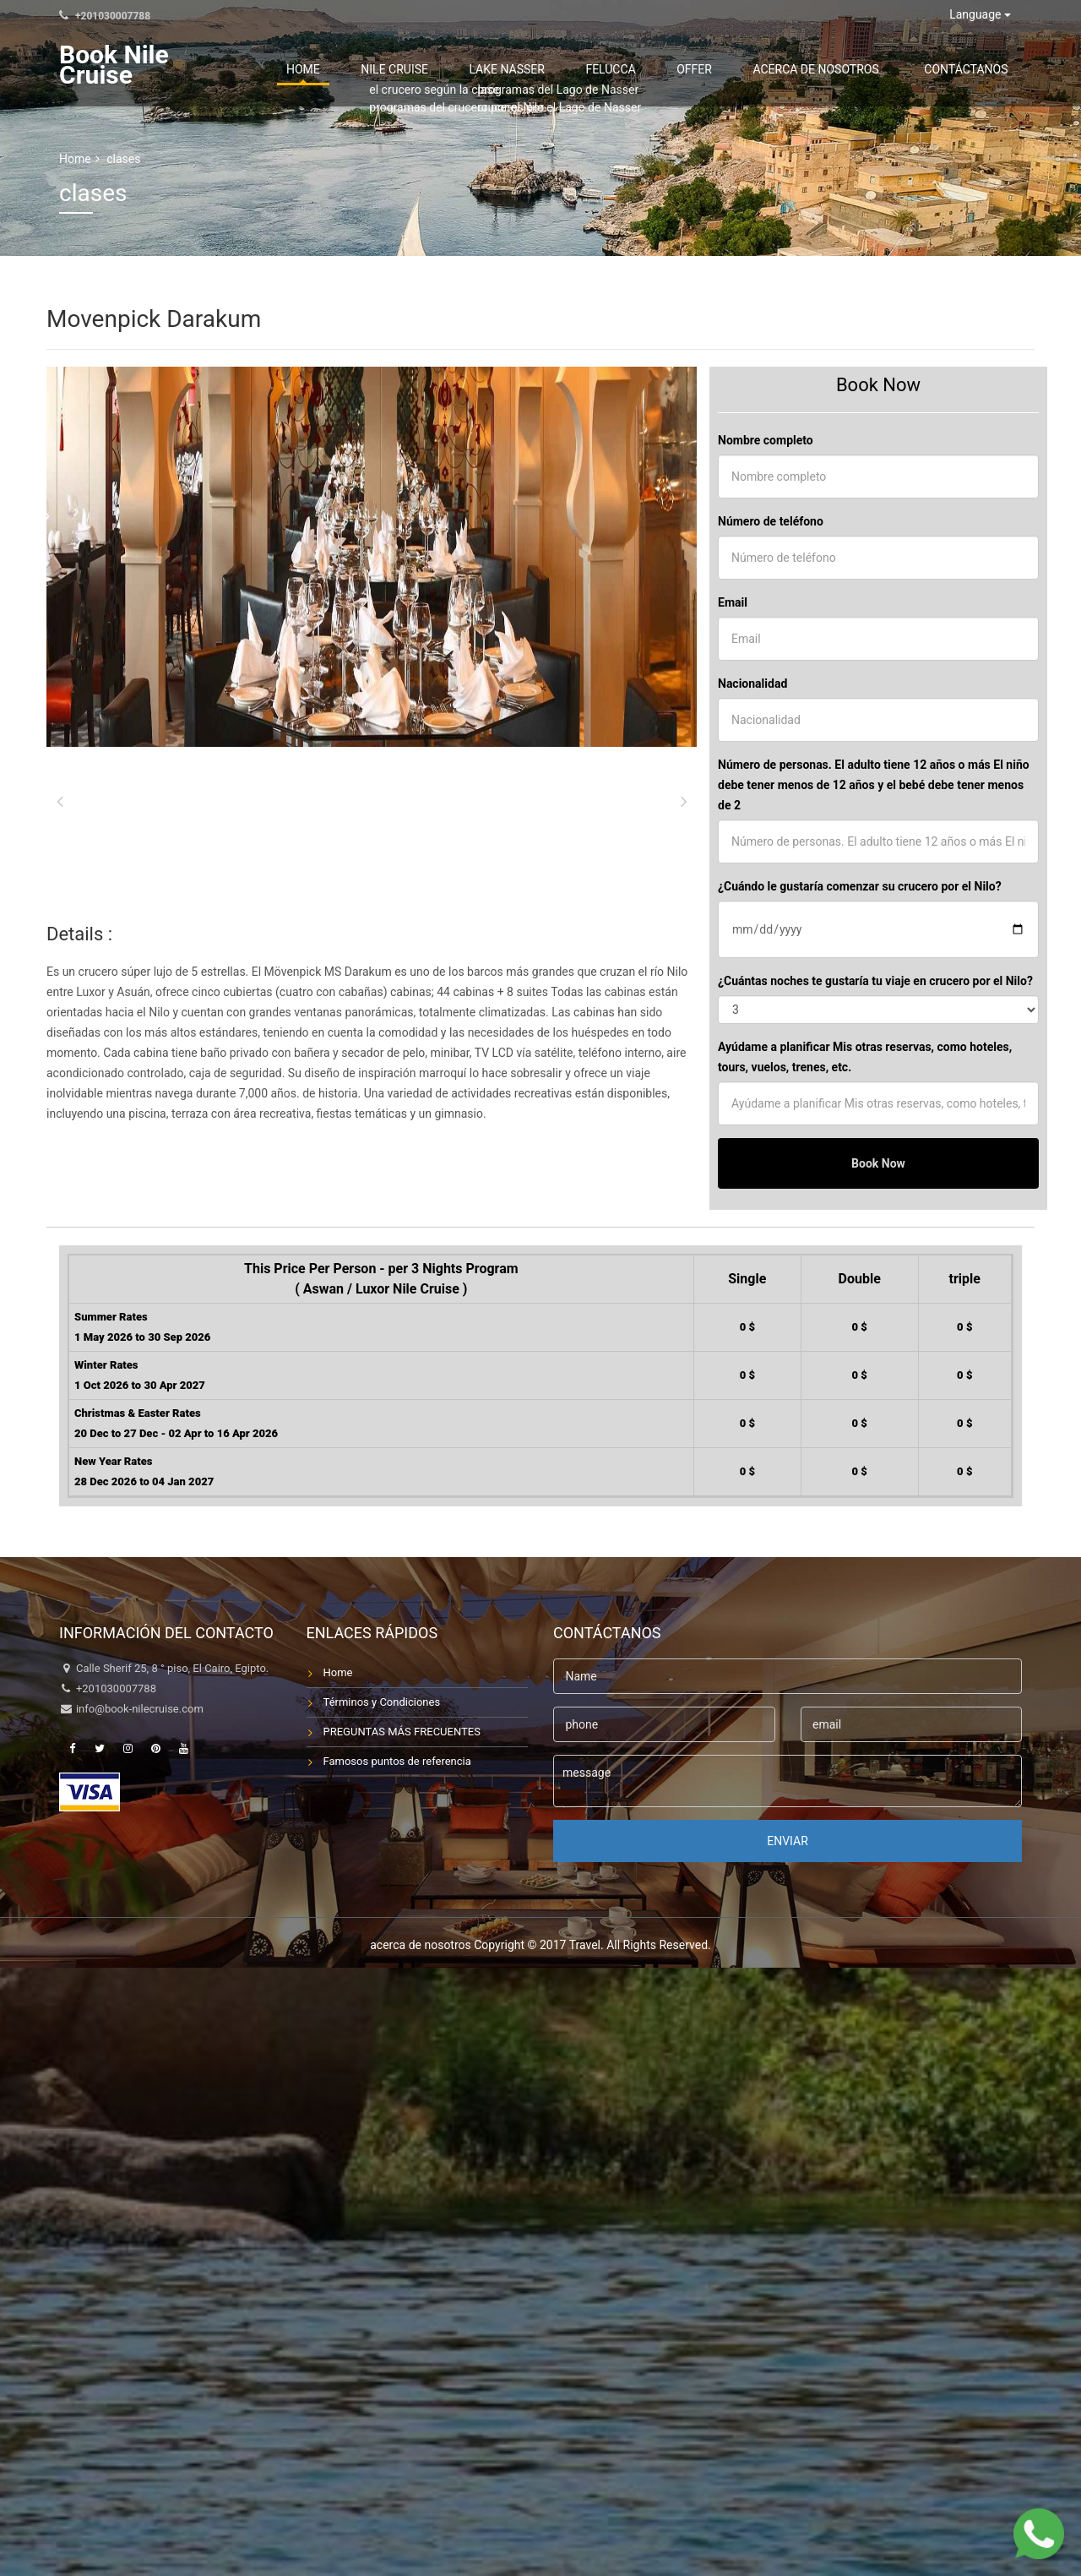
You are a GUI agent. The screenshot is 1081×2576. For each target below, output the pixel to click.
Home (464, 69)
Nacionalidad (752, 683)
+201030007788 (104, 16)
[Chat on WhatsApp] (1038, 2533)
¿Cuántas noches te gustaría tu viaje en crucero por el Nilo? (875, 981)
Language (980, 14)
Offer (756, 69)
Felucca (697, 69)
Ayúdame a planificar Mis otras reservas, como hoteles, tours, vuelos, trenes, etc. (865, 1057)
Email (732, 602)
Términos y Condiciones (382, 1702)
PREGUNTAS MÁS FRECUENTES (402, 1731)
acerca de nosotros (852, 69)
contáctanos (978, 69)
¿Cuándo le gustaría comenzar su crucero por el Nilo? (860, 886)
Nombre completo (765, 440)
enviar (787, 1841)
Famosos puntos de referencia (397, 1761)
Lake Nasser (618, 69)
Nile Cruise (531, 69)
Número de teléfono (770, 521)
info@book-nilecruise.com (140, 1708)
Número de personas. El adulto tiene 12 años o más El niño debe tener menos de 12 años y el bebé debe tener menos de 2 (873, 785)
